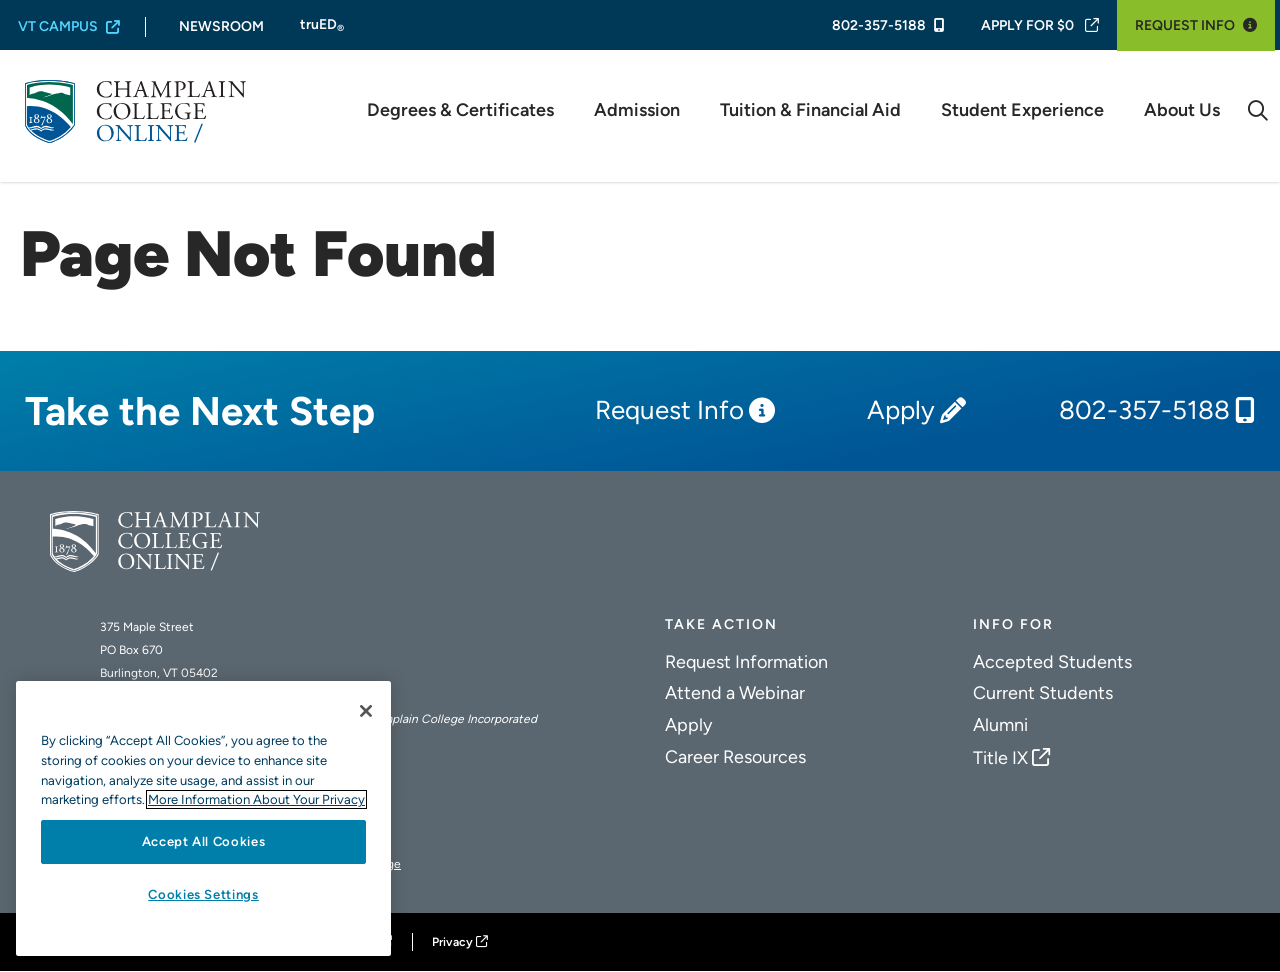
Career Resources (735, 757)
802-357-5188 (879, 25)
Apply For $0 (1027, 25)
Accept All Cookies (204, 841)
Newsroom (221, 26)
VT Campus (58, 26)
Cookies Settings (203, 894)
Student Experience (1022, 110)
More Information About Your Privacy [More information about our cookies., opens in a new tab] (256, 799)
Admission (637, 110)
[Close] (366, 711)
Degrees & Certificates (460, 110)
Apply (901, 410)
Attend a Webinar (735, 693)
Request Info (1185, 25)
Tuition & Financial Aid (810, 110)
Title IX (1000, 758)
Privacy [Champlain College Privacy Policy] (452, 942)
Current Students (1043, 693)
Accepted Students (1052, 662)
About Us (1182, 110)
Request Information (746, 662)
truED (322, 26)
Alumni (1000, 725)
